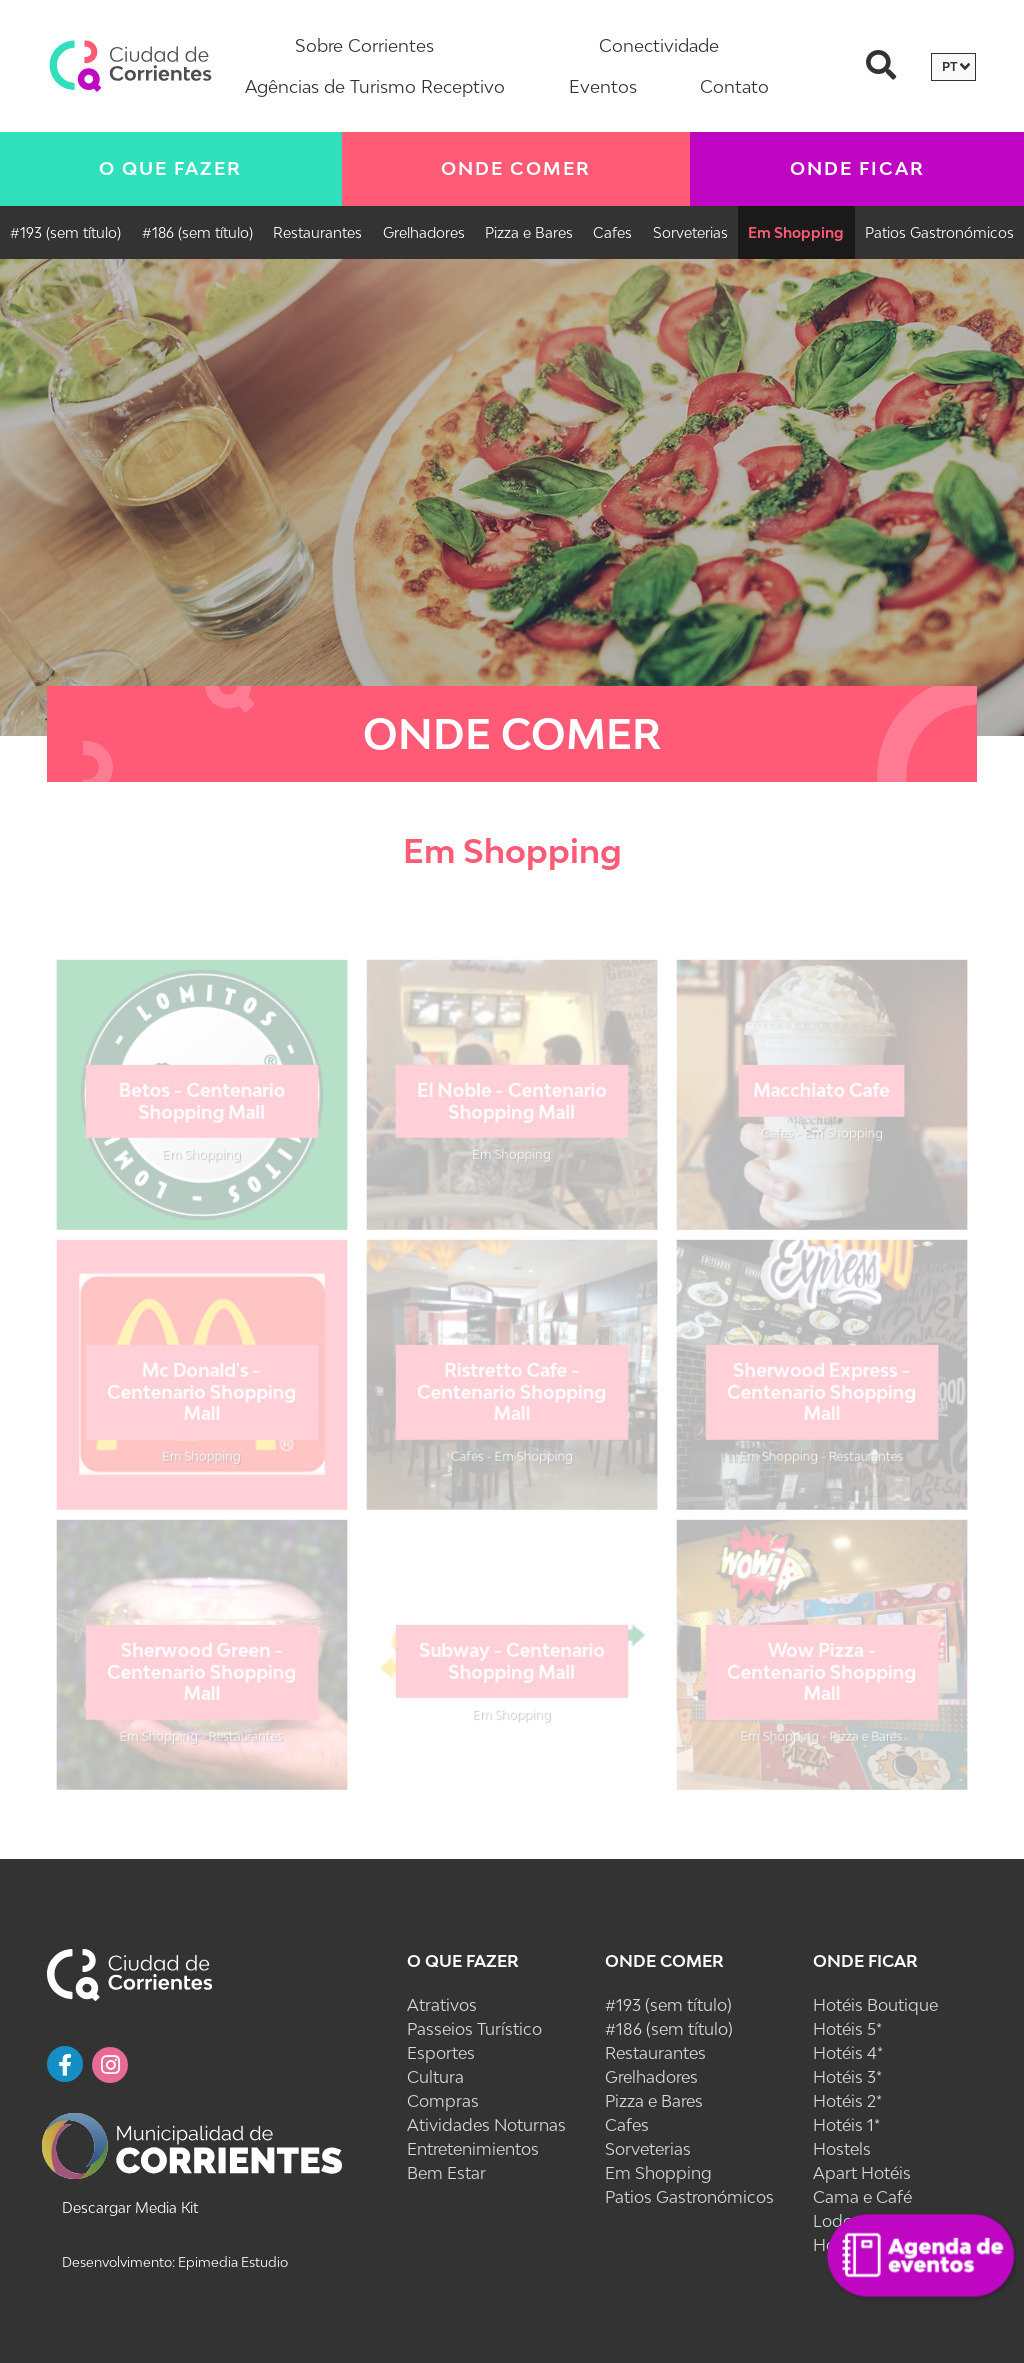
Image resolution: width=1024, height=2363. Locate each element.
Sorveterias (690, 232)
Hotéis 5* (847, 2029)
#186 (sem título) (197, 232)
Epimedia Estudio (231, 2262)
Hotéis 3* (847, 2077)
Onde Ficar (865, 1961)
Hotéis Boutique (875, 2005)
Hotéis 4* (848, 2053)
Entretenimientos (473, 2149)
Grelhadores (424, 232)
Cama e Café (862, 2197)
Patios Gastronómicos (939, 232)
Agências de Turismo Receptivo (375, 86)
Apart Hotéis (862, 2173)
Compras (443, 2101)
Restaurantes (317, 232)
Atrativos (442, 2005)
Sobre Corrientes (364, 45)
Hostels (842, 2149)
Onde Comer (516, 168)
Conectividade (659, 45)
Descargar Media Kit (130, 2207)
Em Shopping (796, 232)
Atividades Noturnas (486, 2125)
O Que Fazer (170, 168)
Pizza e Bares (529, 232)
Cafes (612, 232)
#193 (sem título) (65, 232)
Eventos (603, 86)
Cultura (435, 2077)
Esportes (441, 2053)
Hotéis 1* (846, 2125)
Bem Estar (446, 2173)
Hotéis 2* (847, 2101)
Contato (734, 86)
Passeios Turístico (474, 2029)
